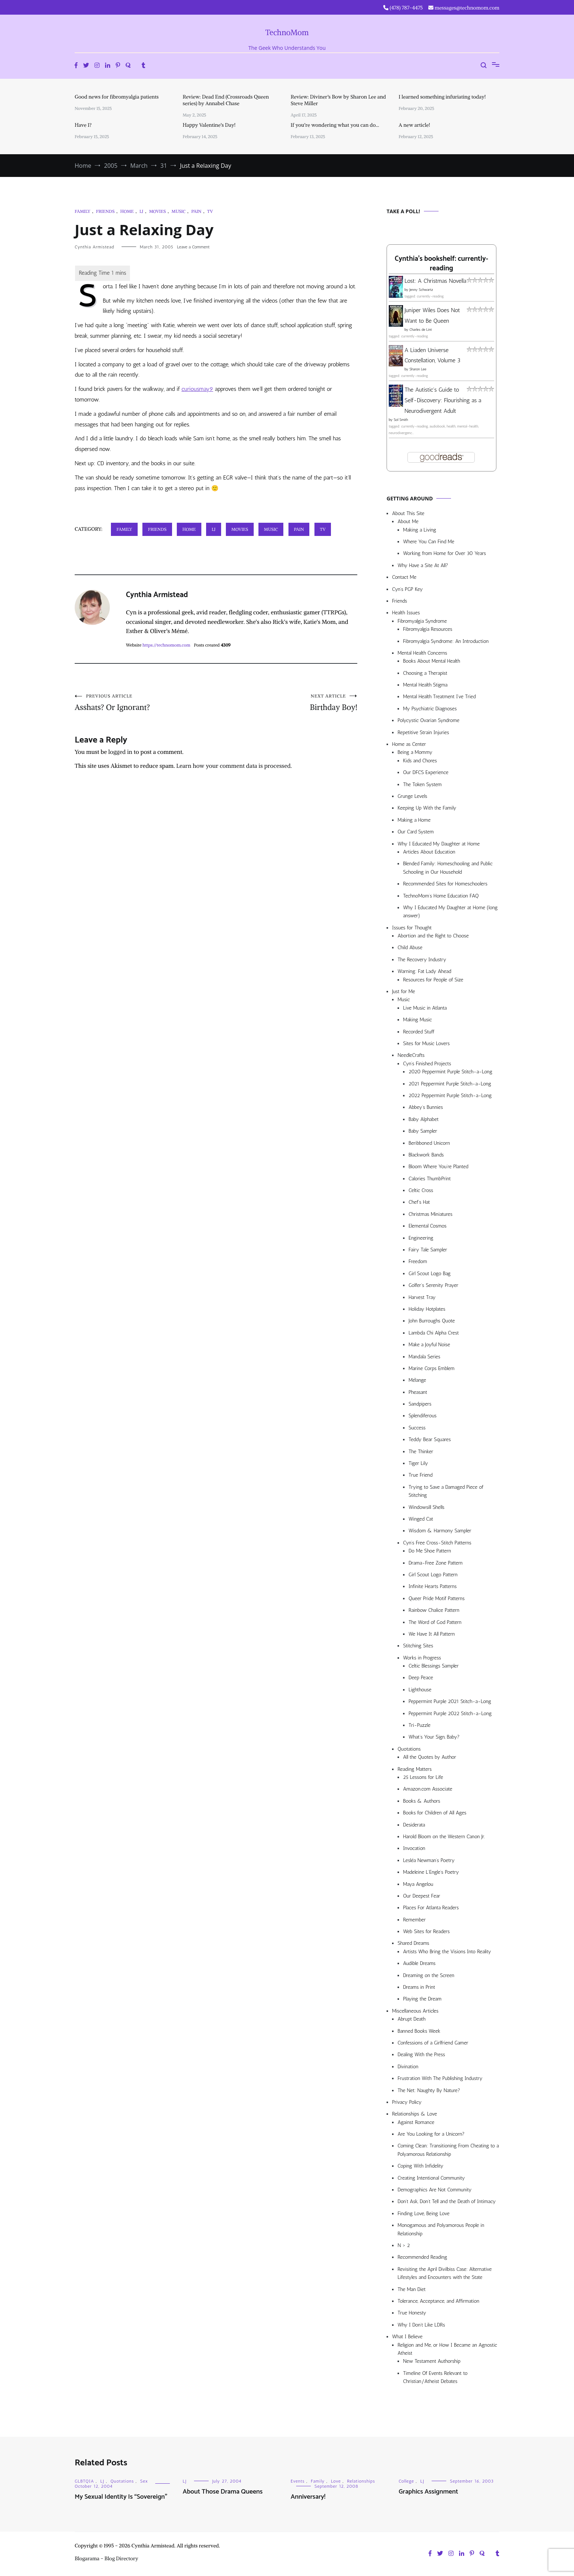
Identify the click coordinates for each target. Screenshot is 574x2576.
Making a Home (414, 820)
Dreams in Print (419, 1987)
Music (179, 211)
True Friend (420, 1475)
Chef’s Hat (419, 1202)
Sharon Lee (417, 369)
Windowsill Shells (426, 1507)
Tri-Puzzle (419, 1725)
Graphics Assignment (428, 2491)
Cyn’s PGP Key (407, 589)
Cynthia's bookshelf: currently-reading (441, 263)
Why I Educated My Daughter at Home (439, 844)
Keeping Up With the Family (427, 808)
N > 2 (404, 2245)
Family (82, 211)
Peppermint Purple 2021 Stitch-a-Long (450, 1701)
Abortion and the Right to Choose (433, 936)
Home (127, 211)
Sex (144, 2481)
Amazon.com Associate (427, 1789)
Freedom (418, 1261)
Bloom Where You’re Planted (438, 1166)
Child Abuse (410, 947)
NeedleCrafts (411, 1055)
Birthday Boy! (286, 702)
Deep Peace (421, 1677)
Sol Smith (401, 420)
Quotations (409, 1749)
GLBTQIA (84, 2481)
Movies (157, 211)
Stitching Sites (418, 1646)
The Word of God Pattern (435, 1622)
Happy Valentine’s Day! (209, 125)
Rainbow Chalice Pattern (434, 1610)
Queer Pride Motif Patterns (437, 1598)
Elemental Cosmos (428, 1226)
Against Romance (416, 2122)
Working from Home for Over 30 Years (444, 553)
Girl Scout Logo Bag (430, 1273)
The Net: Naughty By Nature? (429, 2090)
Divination (408, 2067)
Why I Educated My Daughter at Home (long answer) (450, 911)
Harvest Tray (422, 1297)
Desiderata (414, 1825)
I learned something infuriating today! (442, 96)
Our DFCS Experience (425, 772)
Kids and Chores (420, 761)
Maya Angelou (418, 1884)
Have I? (83, 125)
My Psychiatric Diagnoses (430, 709)
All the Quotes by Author (429, 1757)
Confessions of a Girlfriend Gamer (433, 2043)
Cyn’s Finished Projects (427, 1064)
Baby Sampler (423, 1131)
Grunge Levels (412, 796)
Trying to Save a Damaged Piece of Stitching (446, 1491)
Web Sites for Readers (426, 1931)
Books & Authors (421, 1801)
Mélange (417, 1380)
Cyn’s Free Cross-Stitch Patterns (437, 1543)
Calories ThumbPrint (430, 1179)
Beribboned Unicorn (429, 1143)
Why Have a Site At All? (423, 565)
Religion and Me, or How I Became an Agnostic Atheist (447, 2349)
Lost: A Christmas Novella (435, 280)
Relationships (361, 2481)
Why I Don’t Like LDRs (421, 2325)
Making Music (417, 1020)
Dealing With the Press (421, 2054)
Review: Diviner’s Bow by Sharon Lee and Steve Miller (338, 100)
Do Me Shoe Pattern (430, 1551)
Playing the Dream (422, 1999)
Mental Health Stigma (425, 685)
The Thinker (421, 1451)
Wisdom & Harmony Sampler (440, 1531)
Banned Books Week (419, 2031)
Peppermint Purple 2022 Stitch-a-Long (450, 1713)
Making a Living (419, 530)
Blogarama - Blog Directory (106, 2558)
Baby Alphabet (424, 1119)
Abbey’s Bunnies (426, 1107)
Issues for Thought (412, 928)
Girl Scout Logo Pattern (433, 1575)
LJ (141, 211)
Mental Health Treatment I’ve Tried (439, 696)
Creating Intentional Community (431, 2178)
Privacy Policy (407, 2102)
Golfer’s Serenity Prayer (433, 1285)
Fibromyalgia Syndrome (422, 621)
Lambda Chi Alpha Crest (434, 1333)
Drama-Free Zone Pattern (436, 1563)
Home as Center (409, 744)
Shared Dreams (413, 1943)
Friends (105, 211)
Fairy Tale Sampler (428, 1250)
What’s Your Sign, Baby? (434, 1737)
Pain (196, 211)
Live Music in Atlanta (425, 1008)
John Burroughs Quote (432, 1321)
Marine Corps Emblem (432, 1368)
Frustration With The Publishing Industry (440, 2078)
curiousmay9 (197, 388)
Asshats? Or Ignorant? (145, 702)
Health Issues (406, 613)
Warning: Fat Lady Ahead (424, 971)
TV (210, 211)
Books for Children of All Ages (434, 1813)
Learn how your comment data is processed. (234, 765)
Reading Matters (415, 1769)
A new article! (414, 125)
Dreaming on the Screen (428, 1975)
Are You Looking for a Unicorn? (431, 2134)
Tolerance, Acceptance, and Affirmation (438, 2301)
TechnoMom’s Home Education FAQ (441, 896)
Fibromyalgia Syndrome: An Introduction (446, 641)
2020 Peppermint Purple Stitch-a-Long (450, 1072)
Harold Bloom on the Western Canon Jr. (444, 1836)
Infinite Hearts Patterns (433, 1586)
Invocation (414, 1848)
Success (417, 1428)
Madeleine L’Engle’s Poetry (431, 1872)
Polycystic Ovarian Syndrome (428, 720)
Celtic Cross (421, 1190)
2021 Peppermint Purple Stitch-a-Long (450, 1084)
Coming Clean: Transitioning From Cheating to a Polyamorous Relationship (448, 2150)
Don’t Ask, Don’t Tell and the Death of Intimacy (447, 2201)
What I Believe (407, 2336)
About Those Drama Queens (222, 2491)
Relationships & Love (414, 2114)
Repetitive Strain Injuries (423, 732)
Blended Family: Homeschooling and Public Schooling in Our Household (447, 867)
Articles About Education (429, 852)
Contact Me (404, 577)
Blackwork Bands (426, 1155)
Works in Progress (422, 1658)
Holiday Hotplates (427, 1309)
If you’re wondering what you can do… (335, 125)
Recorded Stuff (418, 1032)
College (406, 2481)
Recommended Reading (422, 2257)
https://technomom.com (166, 645)
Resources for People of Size (433, 980)
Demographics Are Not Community (434, 2190)
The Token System (422, 784)
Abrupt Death (411, 2019)
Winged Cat (421, 1519)
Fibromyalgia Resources (427, 629)
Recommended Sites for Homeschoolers (445, 884)
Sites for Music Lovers (426, 1043)
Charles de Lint (420, 329)
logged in (120, 751)
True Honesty (412, 2313)
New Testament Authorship (432, 2361)
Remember (414, 1920)
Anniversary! (308, 2496)
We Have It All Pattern (432, 1634)
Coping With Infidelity (420, 2166)
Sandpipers (420, 1404)
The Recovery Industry (422, 959)
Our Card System (416, 832)
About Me (408, 521)
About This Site (408, 513)
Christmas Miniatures (430, 1214)
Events (298, 2481)
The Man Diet (412, 2289)
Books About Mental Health (431, 661)
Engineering (421, 1238)
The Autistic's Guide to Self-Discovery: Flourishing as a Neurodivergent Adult (443, 400)
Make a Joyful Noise (429, 1344)
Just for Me (403, 991)
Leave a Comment (193, 246)
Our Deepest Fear (421, 1896)
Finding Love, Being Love (424, 2213)
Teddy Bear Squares (430, 1439)
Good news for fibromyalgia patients (117, 96)
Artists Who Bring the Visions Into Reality (447, 1951)
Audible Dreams (419, 1963)
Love (336, 2481)
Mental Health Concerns (422, 653)
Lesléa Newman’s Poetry (429, 1860)
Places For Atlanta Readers (431, 1908)
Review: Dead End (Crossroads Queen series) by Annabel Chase (226, 100)
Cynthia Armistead (94, 246)
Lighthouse (420, 1690)
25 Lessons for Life (423, 1777)
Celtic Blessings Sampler (434, 1666)
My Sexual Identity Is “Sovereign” (121, 2496)
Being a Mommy (415, 752)
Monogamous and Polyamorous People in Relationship (441, 2229)
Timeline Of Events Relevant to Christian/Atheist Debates (435, 2377)
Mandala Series (424, 1357)
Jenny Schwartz (421, 290)
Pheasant (418, 1392)
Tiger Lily (418, 1463)
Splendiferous (423, 1416)
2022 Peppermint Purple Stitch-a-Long (450, 1095)
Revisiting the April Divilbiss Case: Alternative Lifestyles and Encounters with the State (445, 2273)
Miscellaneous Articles (415, 2011)
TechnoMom (287, 32)
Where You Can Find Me (428, 541)
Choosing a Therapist (425, 673)
